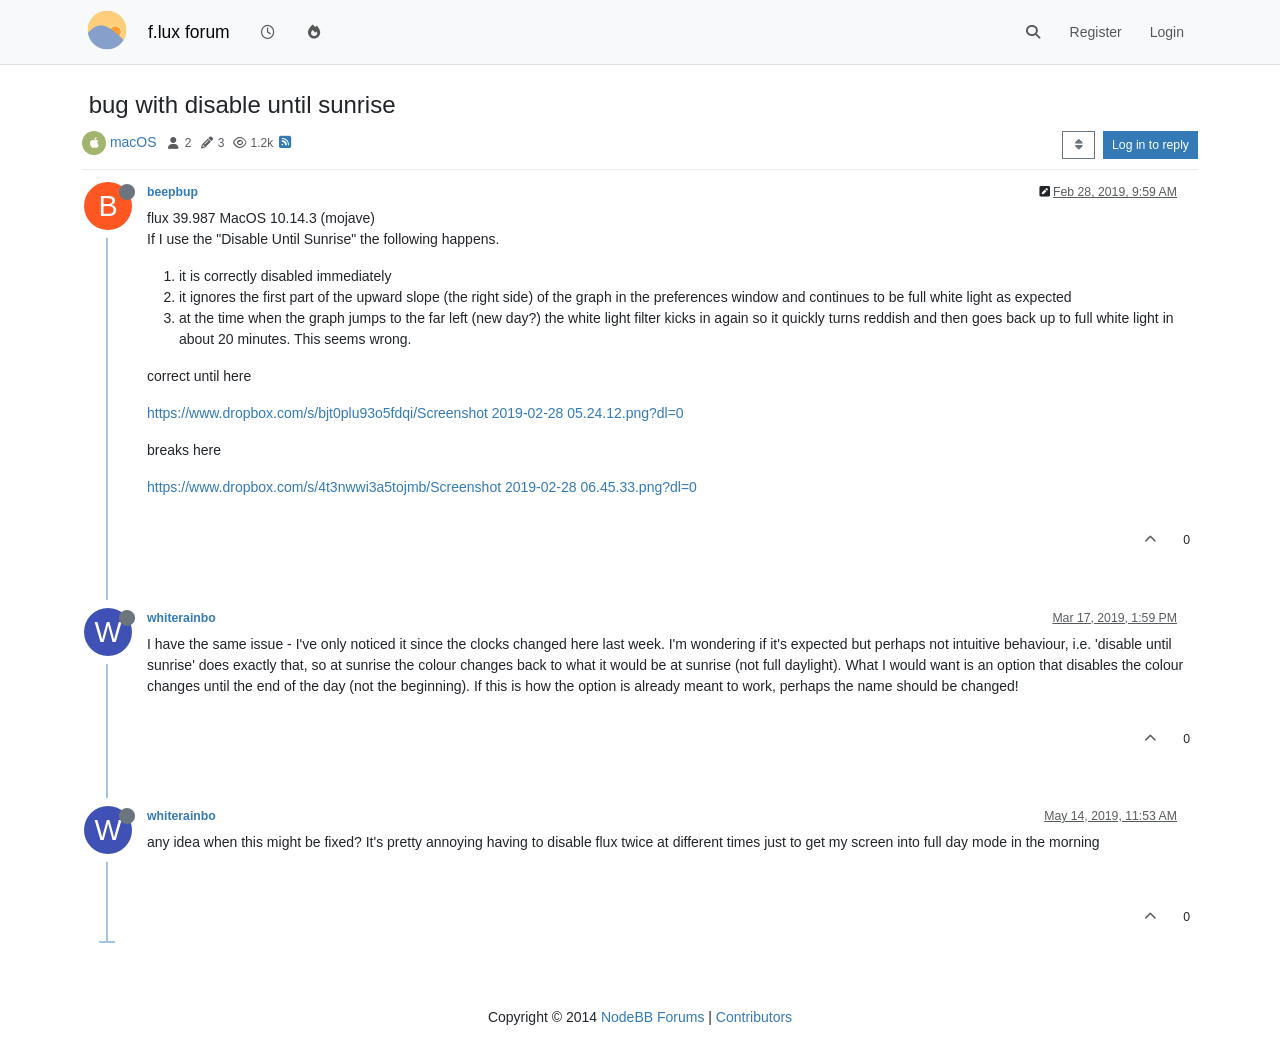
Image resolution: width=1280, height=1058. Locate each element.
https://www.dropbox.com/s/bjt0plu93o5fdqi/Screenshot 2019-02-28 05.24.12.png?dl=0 (415, 413)
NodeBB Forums (652, 1017)
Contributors (754, 1017)
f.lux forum (189, 32)
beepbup (172, 192)
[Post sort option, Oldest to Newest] (1078, 145)
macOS (133, 142)
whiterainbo (181, 618)
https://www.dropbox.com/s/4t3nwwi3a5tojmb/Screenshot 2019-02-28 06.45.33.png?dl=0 (422, 487)
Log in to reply (1150, 145)
